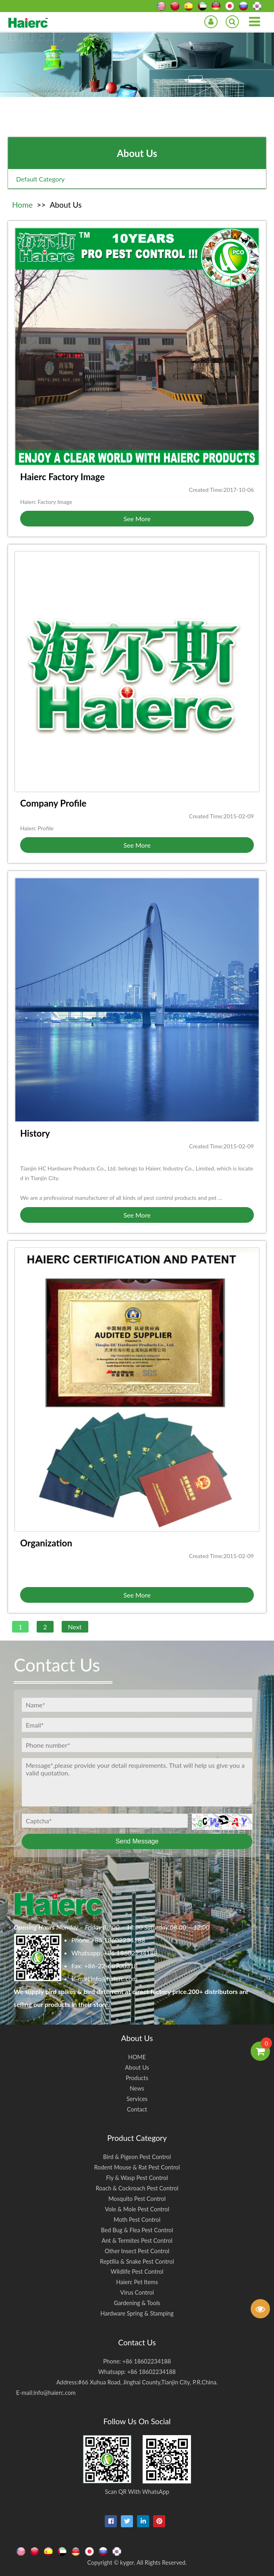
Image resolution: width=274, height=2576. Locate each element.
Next (75, 1627)
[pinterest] (159, 2521)
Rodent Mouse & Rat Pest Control (137, 2167)
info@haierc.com (114, 1978)
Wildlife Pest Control (137, 2271)
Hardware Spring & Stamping (137, 2313)
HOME (137, 2057)
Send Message (137, 1841)
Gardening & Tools (137, 2302)
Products (137, 2077)
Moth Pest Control (137, 2219)
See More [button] (136, 518)
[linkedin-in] (143, 2521)
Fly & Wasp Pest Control (137, 2177)
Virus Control (137, 2292)
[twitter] (127, 2521)
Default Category (40, 179)
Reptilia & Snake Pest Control (137, 2261)
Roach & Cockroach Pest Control (136, 2188)
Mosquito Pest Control (137, 2198)
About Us (137, 2067)
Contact (137, 2109)
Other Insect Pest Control (137, 2251)
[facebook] (111, 2521)
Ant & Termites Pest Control (137, 2240)
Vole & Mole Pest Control (137, 2209)
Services (137, 2098)
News (137, 2088)
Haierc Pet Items (137, 2282)
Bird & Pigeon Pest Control (137, 2156)
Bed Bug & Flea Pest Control (137, 2230)
